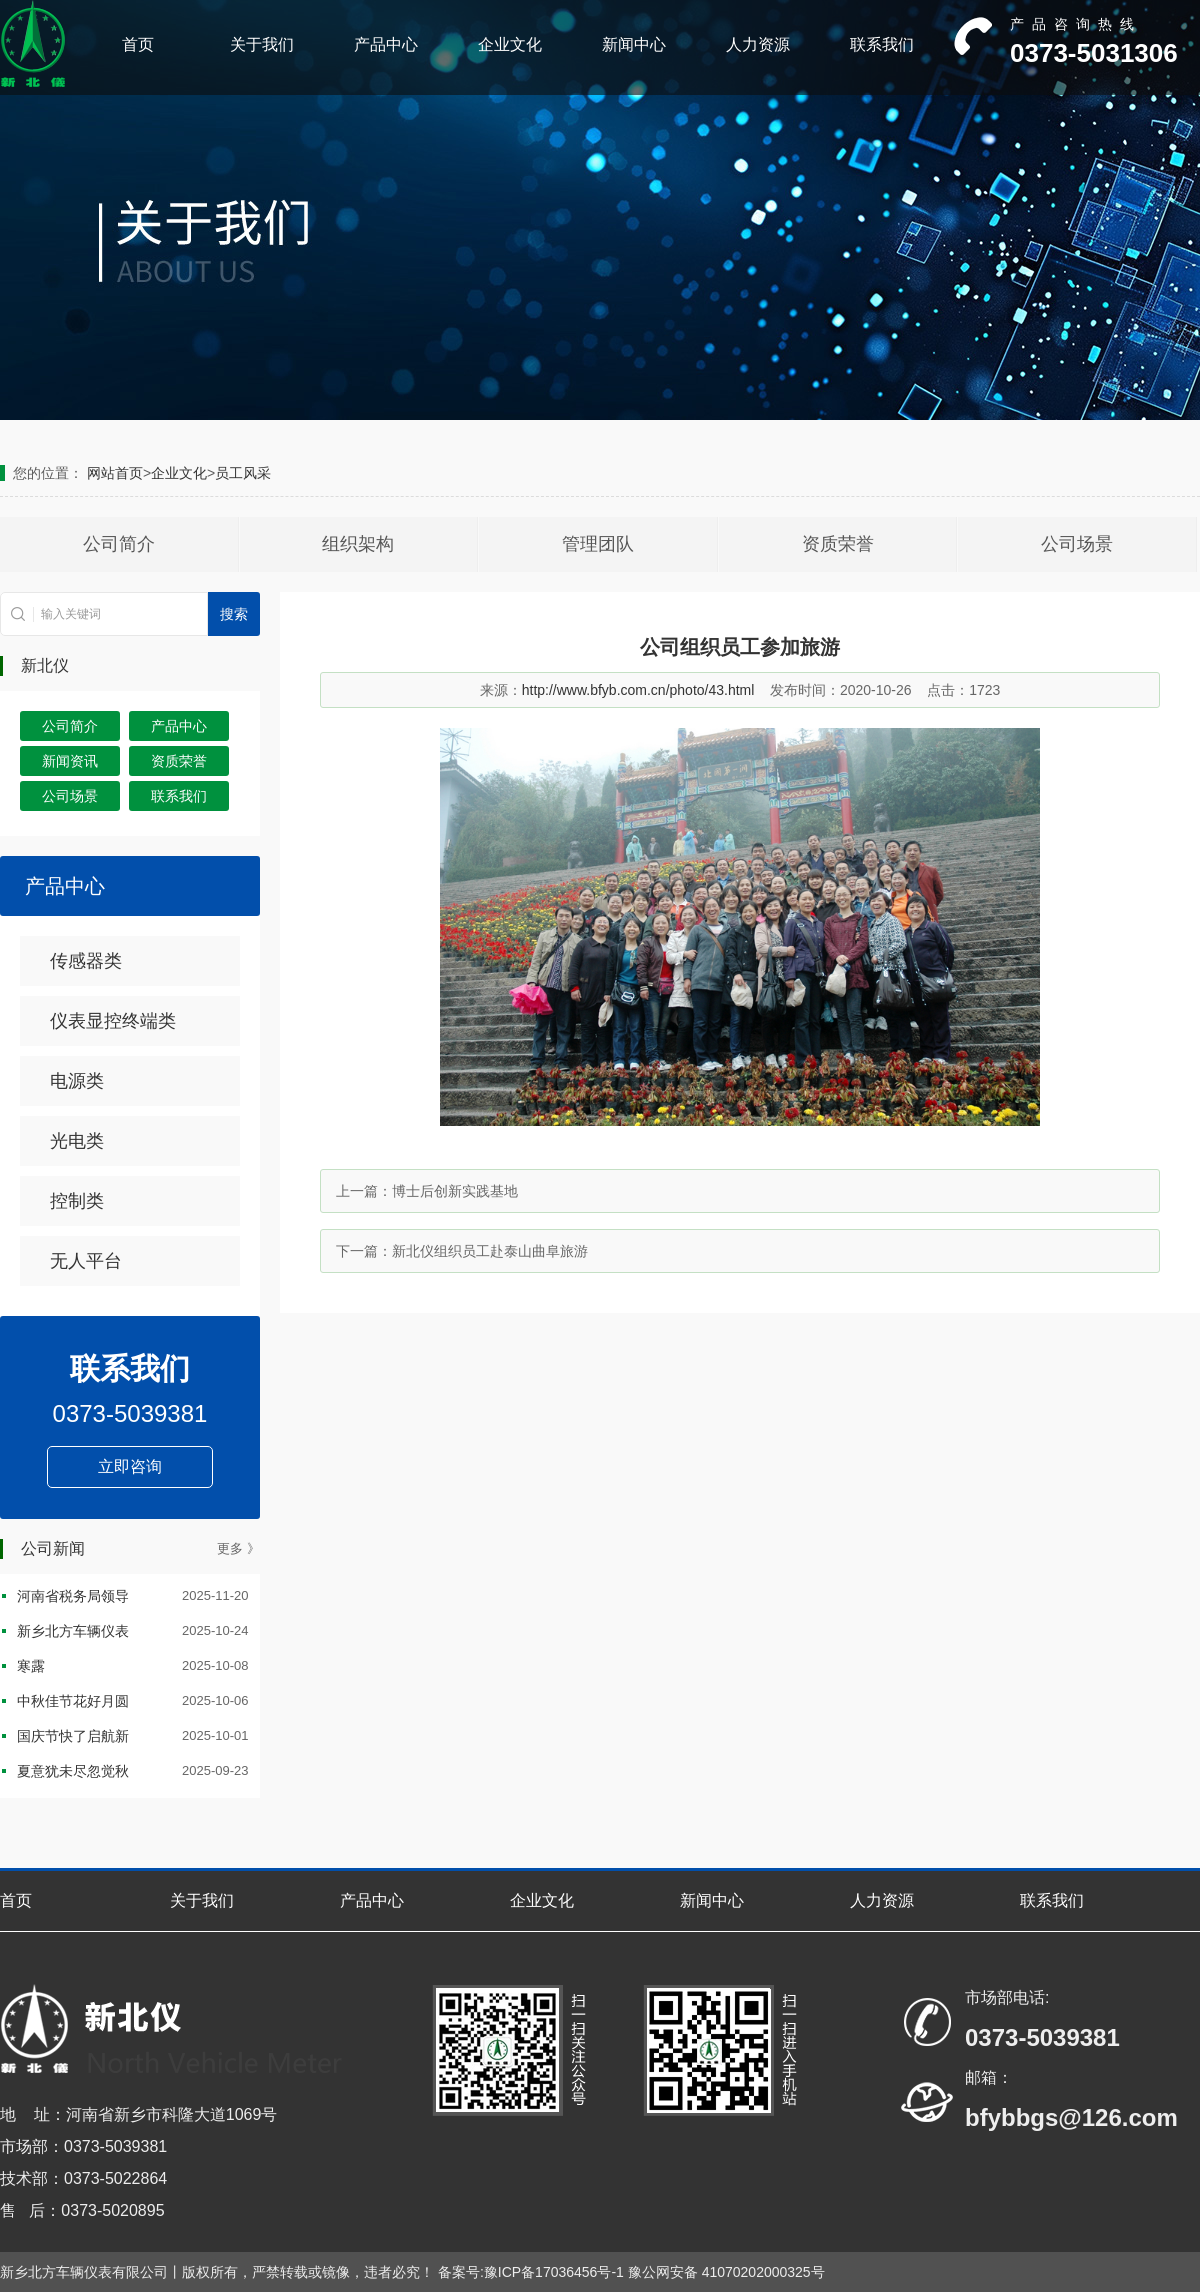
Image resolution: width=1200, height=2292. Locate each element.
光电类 (77, 1141)
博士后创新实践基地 (455, 1191)
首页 (138, 44)
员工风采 (243, 473)
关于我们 (262, 44)
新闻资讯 (70, 761)
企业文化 (510, 44)
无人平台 (86, 1261)
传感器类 (86, 961)
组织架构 (358, 544)
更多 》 (238, 1548)
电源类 (77, 1081)
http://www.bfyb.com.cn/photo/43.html (638, 690)
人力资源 (758, 44)
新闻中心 (634, 44)
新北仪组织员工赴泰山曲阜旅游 (490, 1251)
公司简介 (119, 544)
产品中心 (386, 44)
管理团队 (598, 544)
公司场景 (1077, 544)
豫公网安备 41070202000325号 (726, 2272)
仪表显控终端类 (113, 1021)
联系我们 (882, 44)
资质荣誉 (838, 544)
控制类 (77, 1201)
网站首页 (115, 473)
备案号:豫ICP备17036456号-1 (531, 2272)
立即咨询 (130, 1466)
